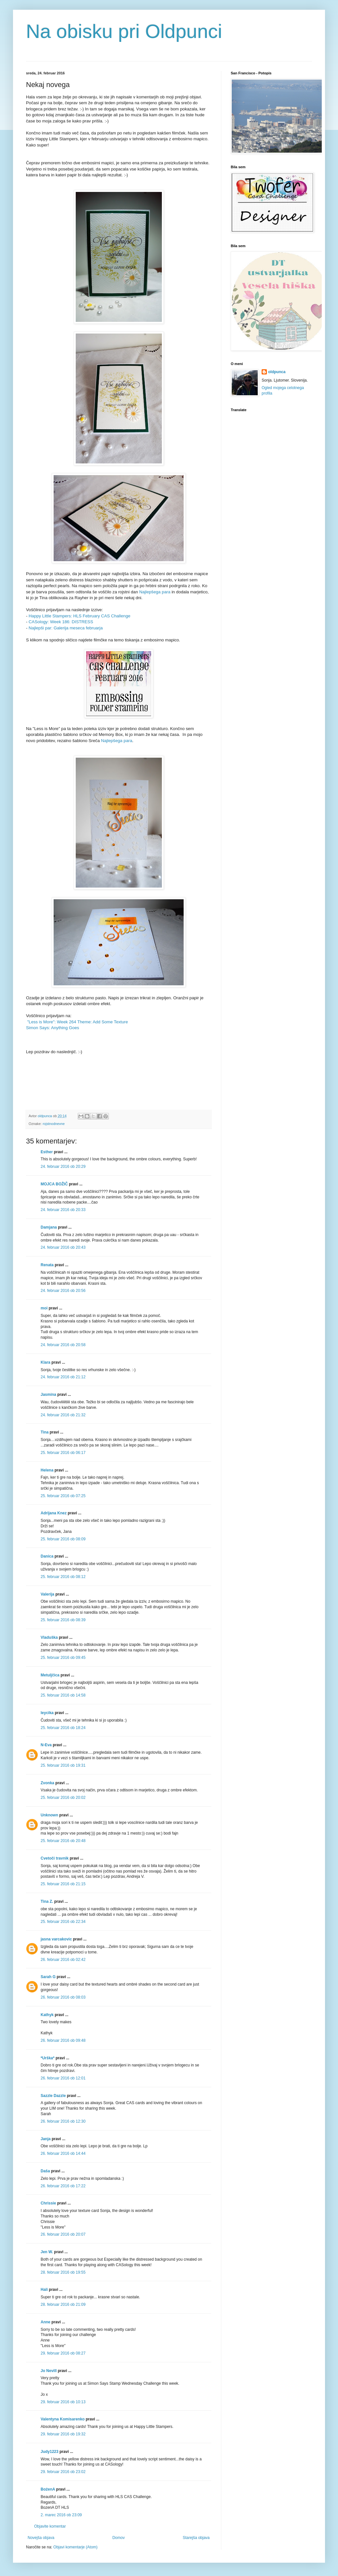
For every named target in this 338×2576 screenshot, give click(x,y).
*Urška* (48, 2058)
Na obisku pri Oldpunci (124, 31)
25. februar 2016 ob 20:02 (63, 1797)
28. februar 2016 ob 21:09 (63, 2304)
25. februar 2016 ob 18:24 (63, 1727)
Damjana (49, 1227)
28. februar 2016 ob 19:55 (63, 2272)
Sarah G (48, 1977)
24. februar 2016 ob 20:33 (63, 1209)
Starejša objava (196, 2537)
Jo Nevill (49, 2370)
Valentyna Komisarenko (62, 2419)
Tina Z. (47, 1901)
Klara (45, 1362)
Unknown (49, 1815)
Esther (47, 1152)
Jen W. (47, 2252)
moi (44, 1308)
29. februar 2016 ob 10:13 (63, 2402)
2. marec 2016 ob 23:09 (61, 2515)
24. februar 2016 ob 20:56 (63, 1290)
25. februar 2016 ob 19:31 (63, 1765)
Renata (47, 1265)
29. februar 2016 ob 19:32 (63, 2434)
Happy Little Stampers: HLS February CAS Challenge (78, 615)
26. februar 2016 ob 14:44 (63, 2153)
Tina (44, 1432)
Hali (44, 2289)
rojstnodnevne (54, 1124)
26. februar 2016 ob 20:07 (63, 2234)
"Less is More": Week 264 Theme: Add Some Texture (78, 1021)
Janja (46, 2139)
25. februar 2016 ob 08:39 (63, 1620)
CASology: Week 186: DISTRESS (61, 621)
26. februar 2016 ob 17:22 (63, 2186)
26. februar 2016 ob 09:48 (63, 2040)
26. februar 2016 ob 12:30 (63, 2121)
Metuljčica (50, 1675)
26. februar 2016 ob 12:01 (63, 2078)
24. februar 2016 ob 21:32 (63, 1415)
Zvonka (47, 1783)
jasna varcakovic (56, 1939)
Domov (118, 2537)
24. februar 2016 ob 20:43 (63, 1247)
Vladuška (49, 1637)
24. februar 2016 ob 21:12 (63, 1377)
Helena (47, 1470)
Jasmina (48, 1394)
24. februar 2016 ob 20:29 (63, 1166)
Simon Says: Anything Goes (52, 1027)
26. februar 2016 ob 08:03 (63, 1997)
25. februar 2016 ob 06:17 (63, 1452)
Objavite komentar (50, 2526)
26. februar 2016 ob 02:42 (63, 1959)
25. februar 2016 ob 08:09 (63, 1539)
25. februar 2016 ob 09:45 (63, 1657)
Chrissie (48, 2203)
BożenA (48, 2489)
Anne (45, 2322)
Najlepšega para (154, 591)
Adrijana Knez (54, 1513)
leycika (47, 1713)
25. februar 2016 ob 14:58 (63, 1695)
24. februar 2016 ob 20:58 (63, 1345)
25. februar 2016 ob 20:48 (63, 1840)
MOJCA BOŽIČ (54, 1184)
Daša (45, 2171)
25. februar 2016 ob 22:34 (63, 1921)
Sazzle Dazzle (53, 2095)
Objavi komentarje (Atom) (75, 2547)
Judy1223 (49, 2451)
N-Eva (46, 1745)
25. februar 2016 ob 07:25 (63, 1496)
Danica (47, 1556)
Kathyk (47, 2015)
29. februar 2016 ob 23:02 (63, 2471)
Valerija (47, 1594)
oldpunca (276, 372)
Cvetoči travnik (55, 1858)
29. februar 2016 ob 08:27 (63, 2353)
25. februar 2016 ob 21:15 (63, 1884)
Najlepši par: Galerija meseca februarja (66, 627)
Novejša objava (41, 2537)
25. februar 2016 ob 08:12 (63, 1576)
